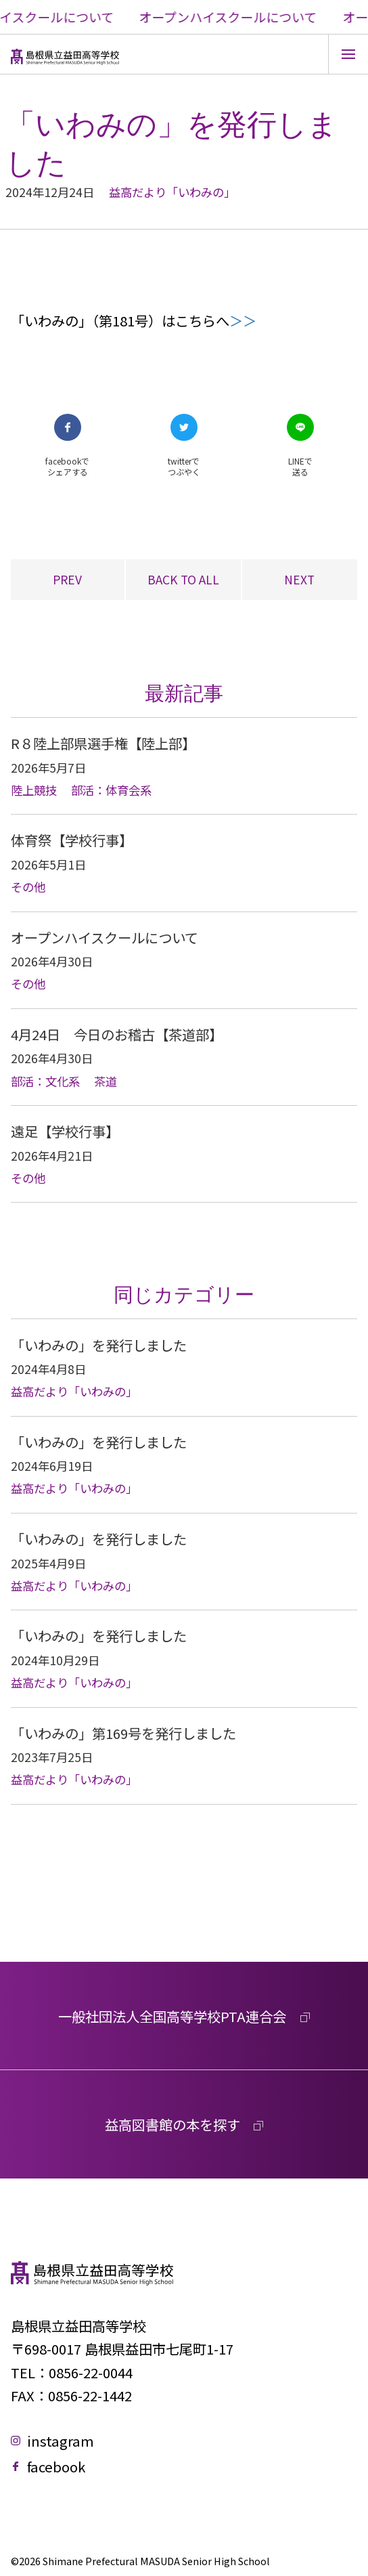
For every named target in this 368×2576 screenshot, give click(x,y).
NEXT (299, 579)
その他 (28, 886)
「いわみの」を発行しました (99, 1345)
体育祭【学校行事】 (72, 840)
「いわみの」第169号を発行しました (123, 1733)
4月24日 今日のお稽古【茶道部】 (117, 1034)
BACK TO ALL (183, 579)
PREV (67, 579)
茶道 (105, 1081)
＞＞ (242, 320)
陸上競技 (34, 789)
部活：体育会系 (111, 789)
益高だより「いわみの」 (172, 192)
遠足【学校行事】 (65, 1131)
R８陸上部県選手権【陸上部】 (103, 743)
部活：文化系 (45, 1081)
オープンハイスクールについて (104, 937)
